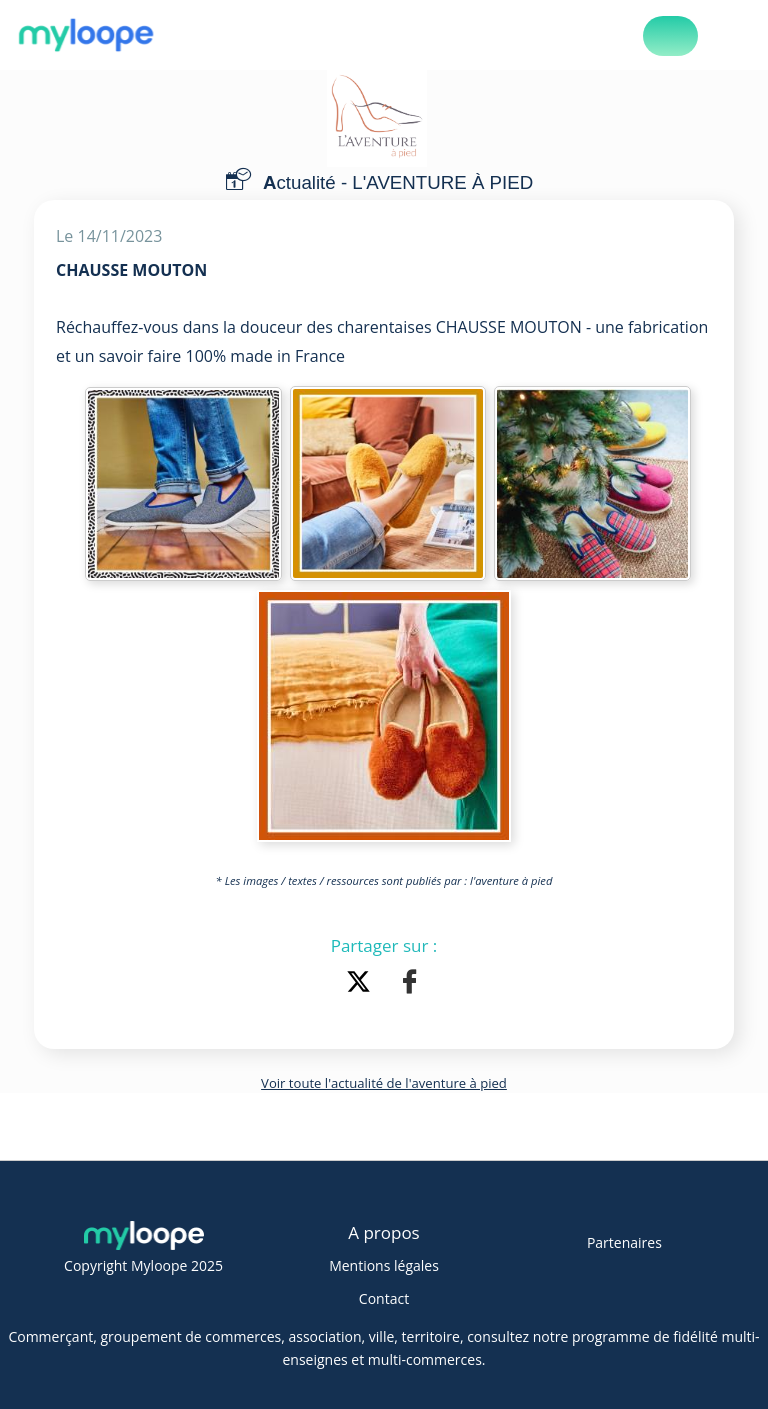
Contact (384, 1298)
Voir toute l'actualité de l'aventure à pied (384, 1083)
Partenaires (624, 1242)
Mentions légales (384, 1265)
